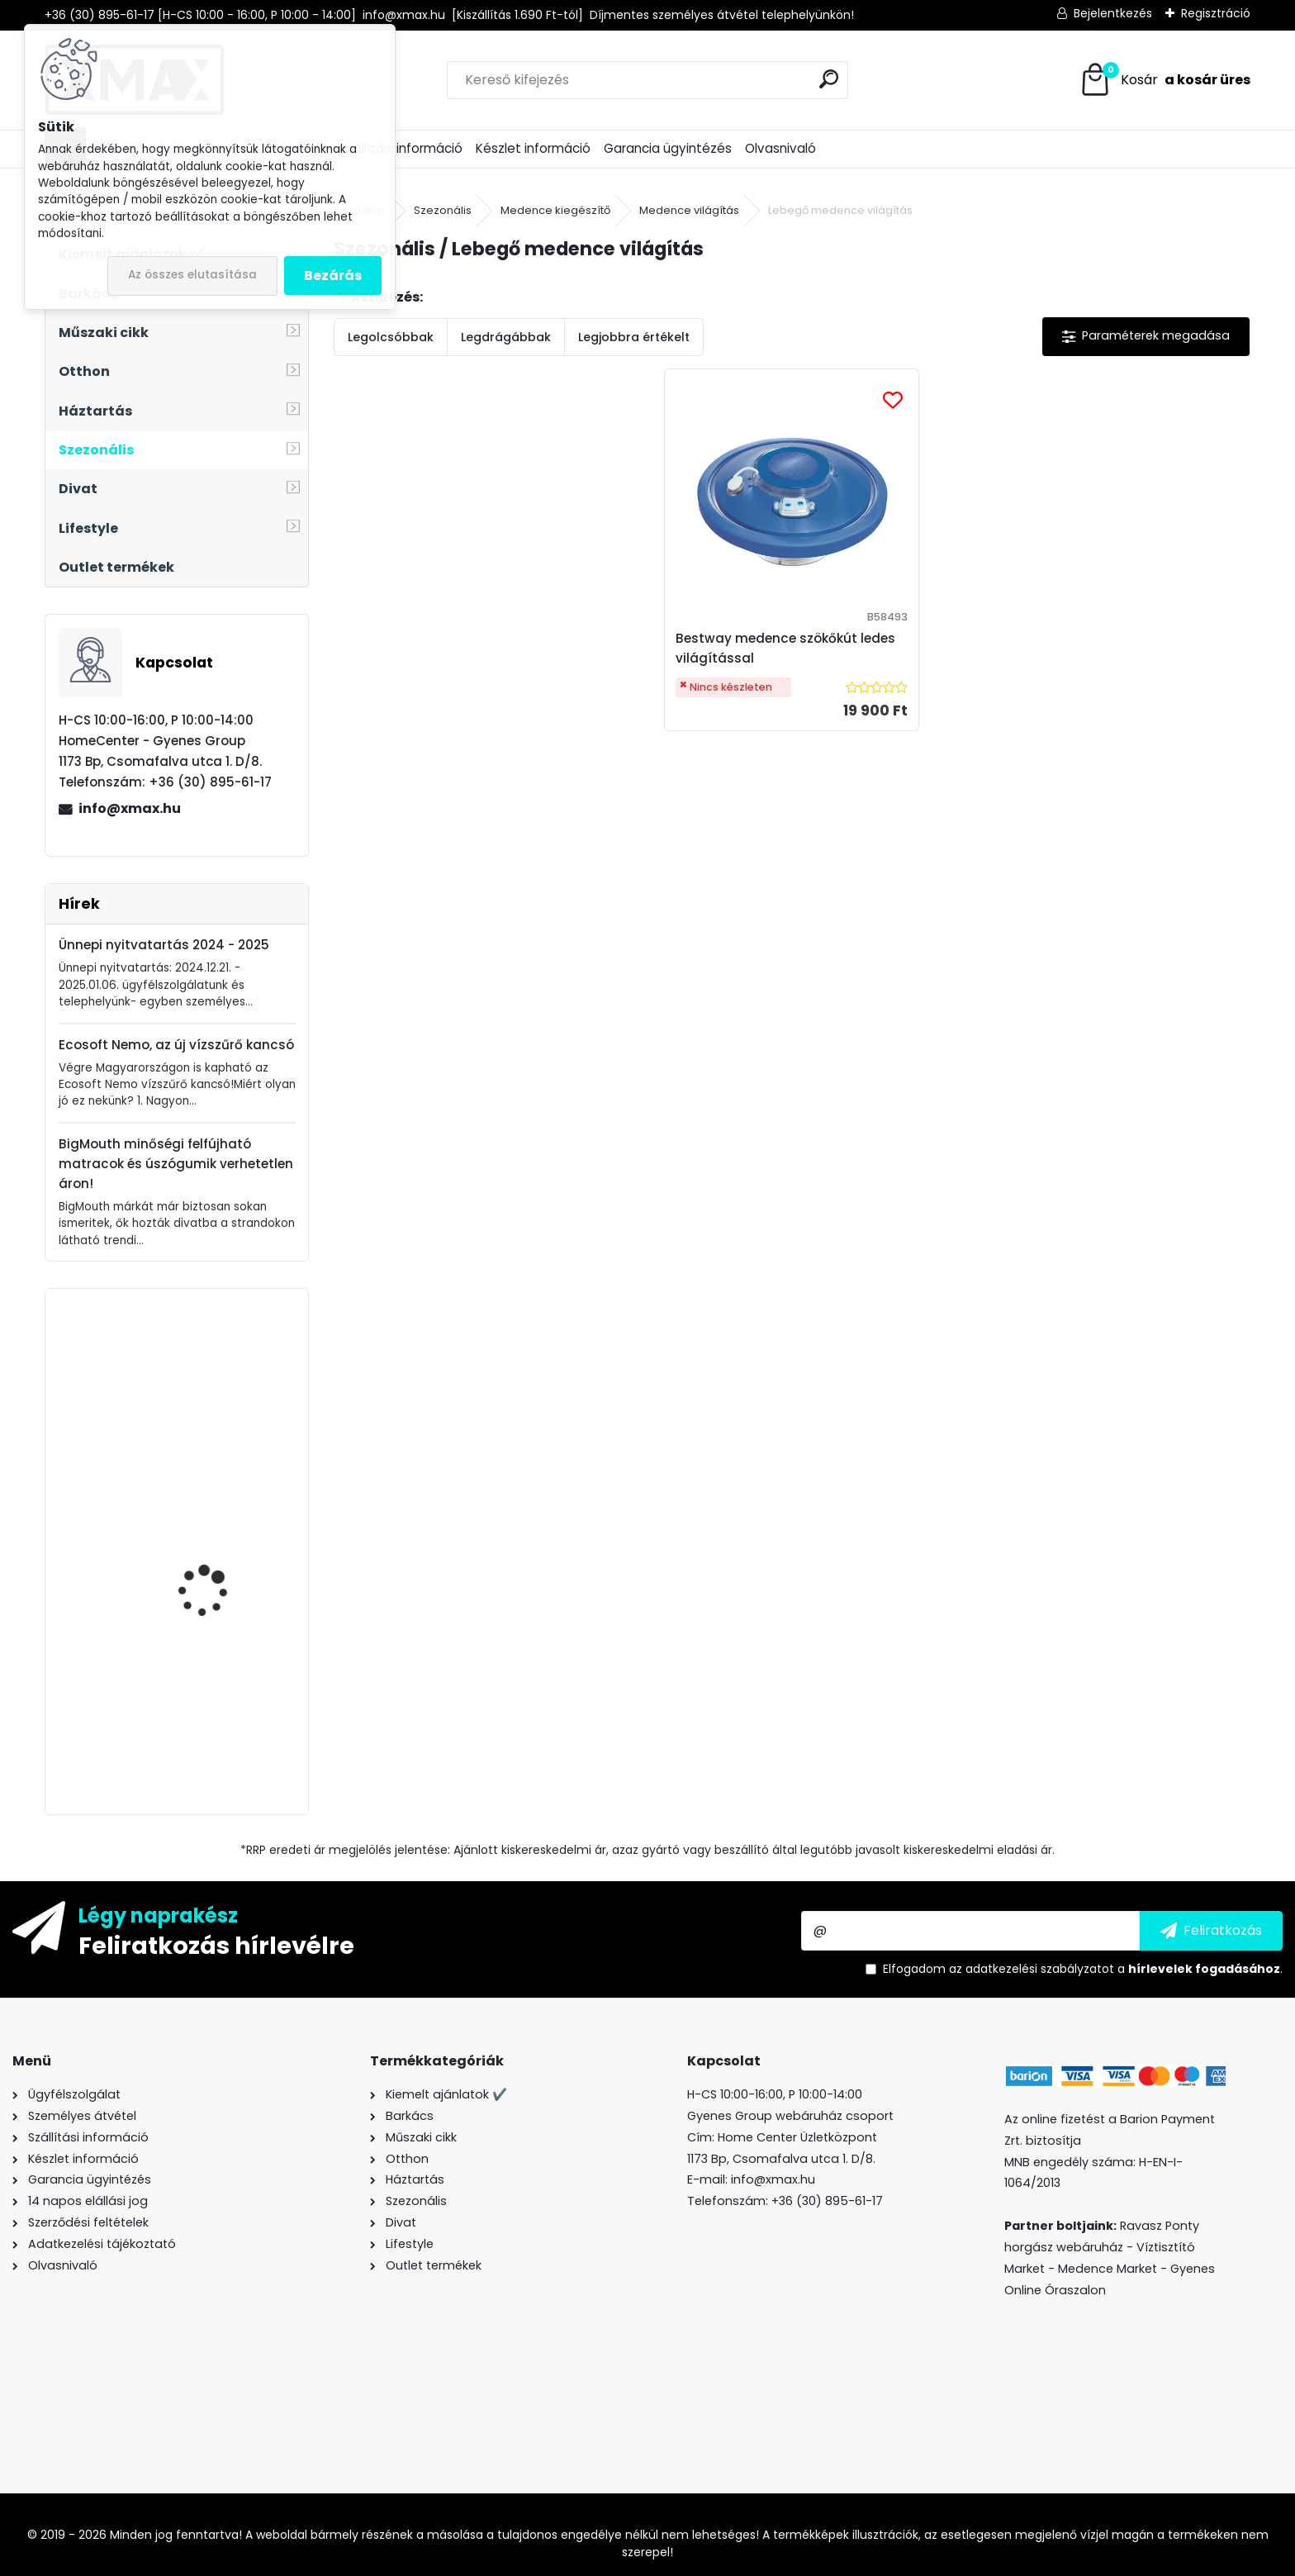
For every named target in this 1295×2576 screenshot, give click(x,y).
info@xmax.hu (129, 808)
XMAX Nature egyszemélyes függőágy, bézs (198, 1706)
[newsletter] (1211, 1931)
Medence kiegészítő (555, 210)
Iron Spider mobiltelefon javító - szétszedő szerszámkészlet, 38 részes (222, 1552)
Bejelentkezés (1113, 13)
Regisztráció (1215, 13)
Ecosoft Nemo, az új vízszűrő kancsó (176, 1044)
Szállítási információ (400, 148)
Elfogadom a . (1083, 1969)
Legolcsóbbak (391, 337)
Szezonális (443, 210)
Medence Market (1107, 2268)
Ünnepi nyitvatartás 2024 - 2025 (164, 944)
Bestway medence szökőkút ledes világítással (786, 648)
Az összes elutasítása (192, 275)
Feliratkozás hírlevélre (216, 1945)
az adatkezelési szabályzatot (1031, 1969)
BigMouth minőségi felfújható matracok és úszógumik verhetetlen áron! (176, 1163)
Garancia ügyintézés (668, 148)
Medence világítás (689, 210)
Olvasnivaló (780, 148)
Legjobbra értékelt (634, 337)
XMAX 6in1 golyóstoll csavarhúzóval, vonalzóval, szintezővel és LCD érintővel (220, 1390)
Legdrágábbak (506, 337)
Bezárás (333, 275)
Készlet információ (533, 148)
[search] (828, 78)
